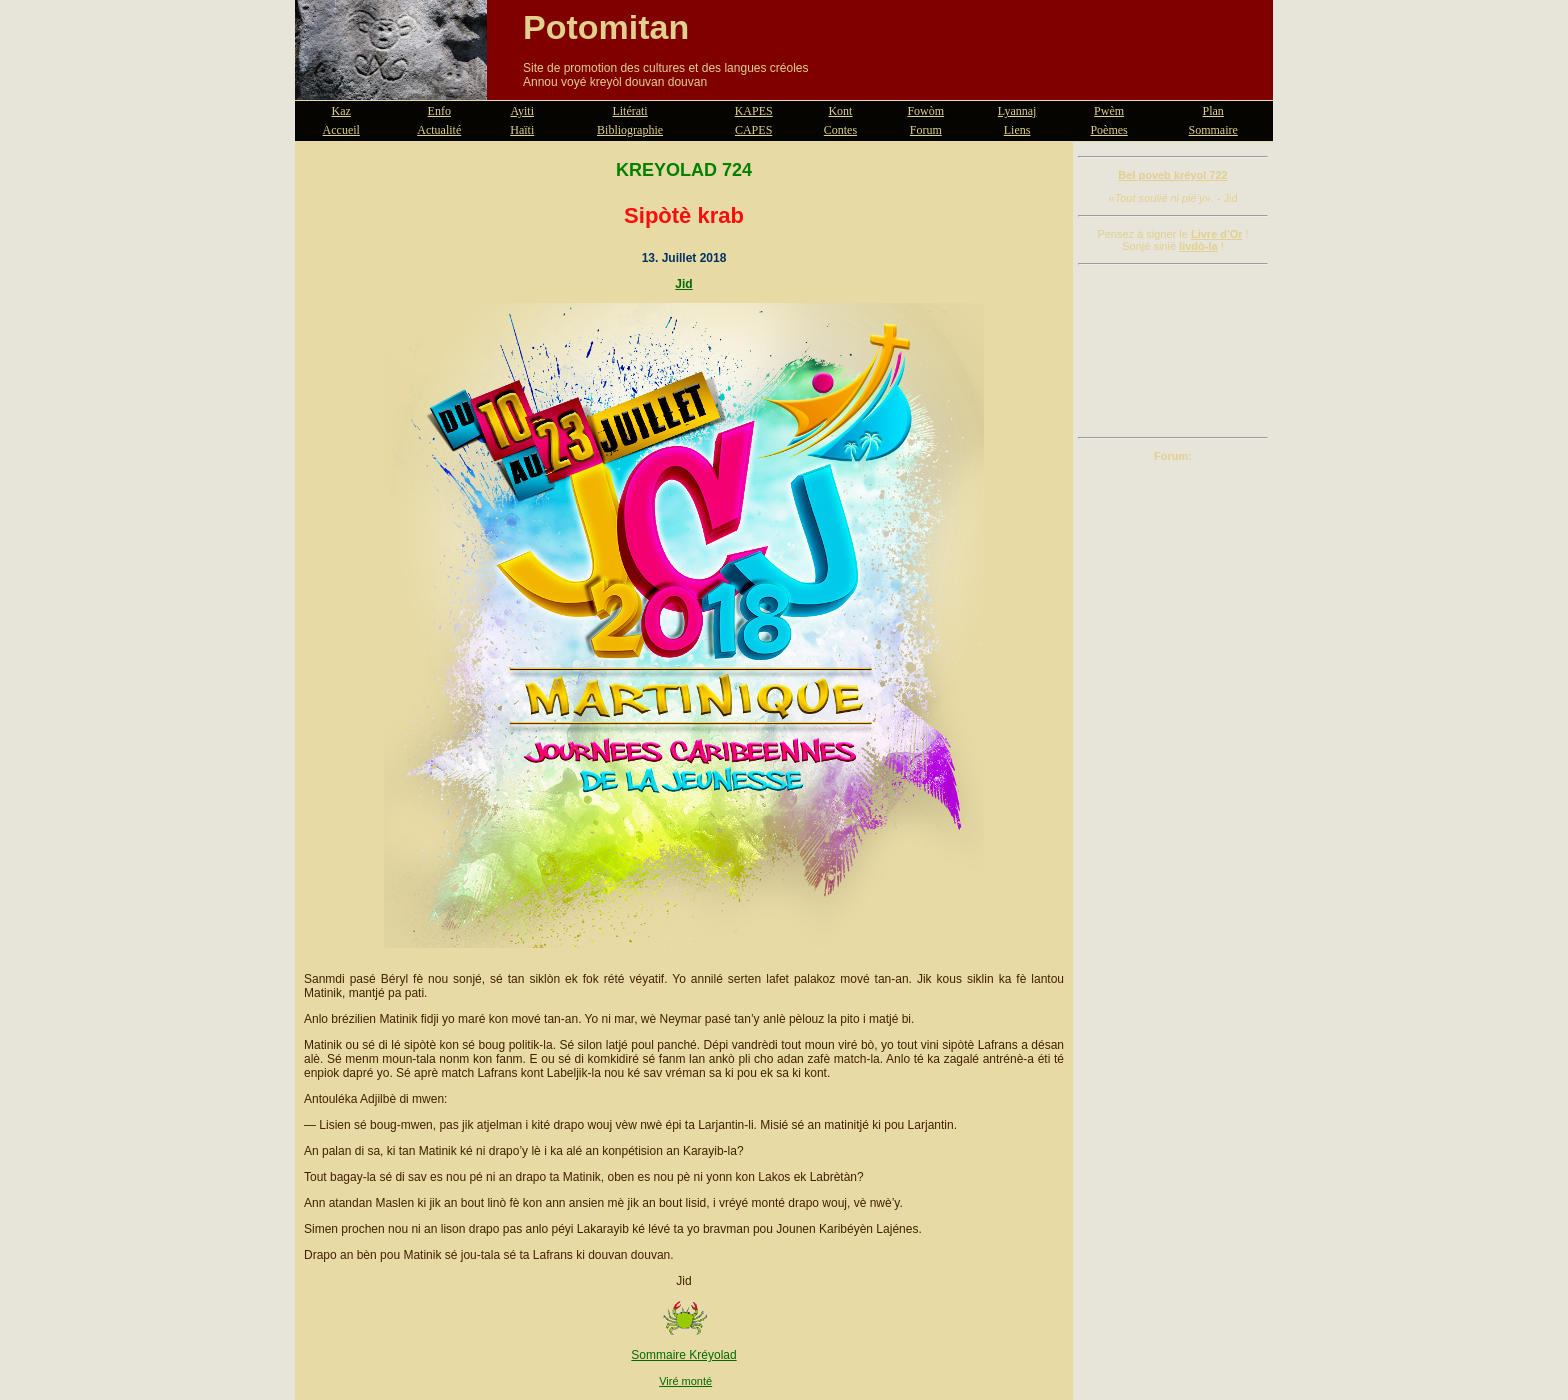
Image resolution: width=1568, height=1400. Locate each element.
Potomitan (606, 27)
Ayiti (522, 111)
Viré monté (685, 1381)
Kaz (341, 111)
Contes (840, 130)
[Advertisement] (1173, 351)
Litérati (629, 111)
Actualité (439, 130)
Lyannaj (1017, 111)
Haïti (522, 130)
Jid (683, 284)
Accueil (341, 130)
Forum (926, 130)
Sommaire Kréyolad (683, 1355)
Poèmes (1108, 130)
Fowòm (925, 111)
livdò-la (1198, 246)
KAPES (754, 111)
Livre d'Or (1217, 234)
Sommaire (1213, 130)
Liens (1017, 130)
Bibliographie (630, 130)
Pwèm (1109, 111)
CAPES (753, 130)
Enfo (439, 111)
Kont (840, 111)
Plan (1213, 111)
